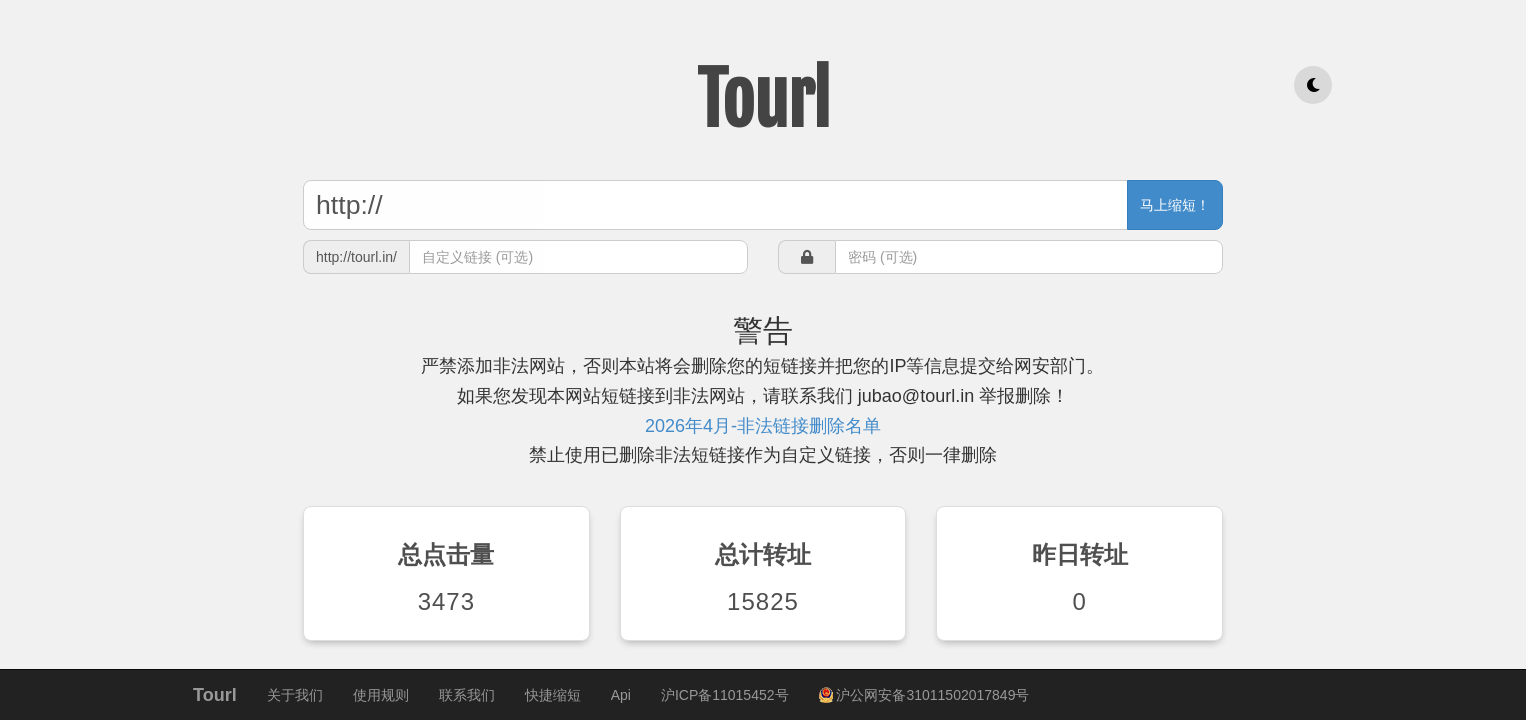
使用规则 (381, 695)
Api (621, 695)
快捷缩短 (553, 695)
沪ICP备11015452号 (725, 695)
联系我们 (467, 695)
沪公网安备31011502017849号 (924, 695)
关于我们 (295, 695)
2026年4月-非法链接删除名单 (763, 426)
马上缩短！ (1175, 205)
